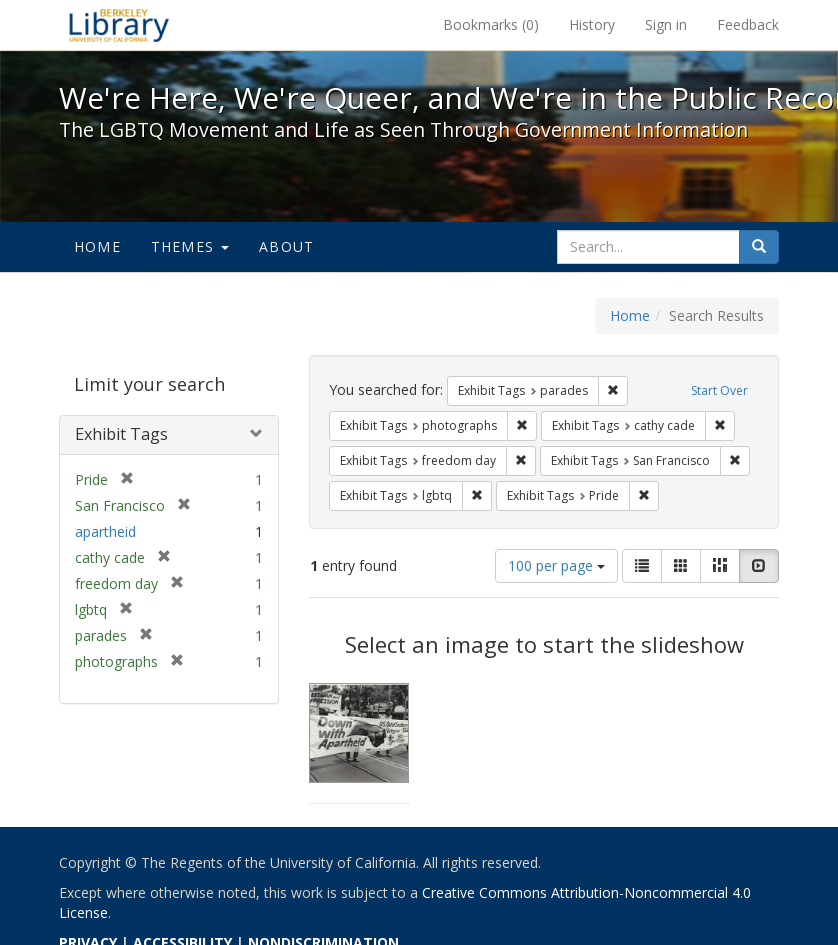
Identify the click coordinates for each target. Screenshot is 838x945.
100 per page (556, 565)
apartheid (105, 531)
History (592, 24)
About (286, 246)
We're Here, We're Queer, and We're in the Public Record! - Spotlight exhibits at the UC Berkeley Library (119, 25)
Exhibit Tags (121, 434)
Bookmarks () (491, 24)
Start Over (719, 390)
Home (97, 246)
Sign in (666, 24)
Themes (190, 246)
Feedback (748, 24)
